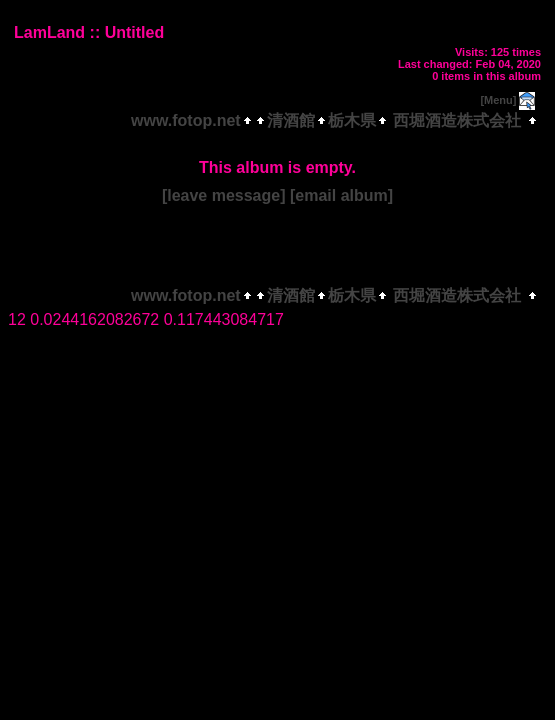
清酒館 (291, 120)
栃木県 (352, 120)
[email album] (341, 195)
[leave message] (224, 195)
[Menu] (498, 100)
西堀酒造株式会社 (457, 120)
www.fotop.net (186, 120)
